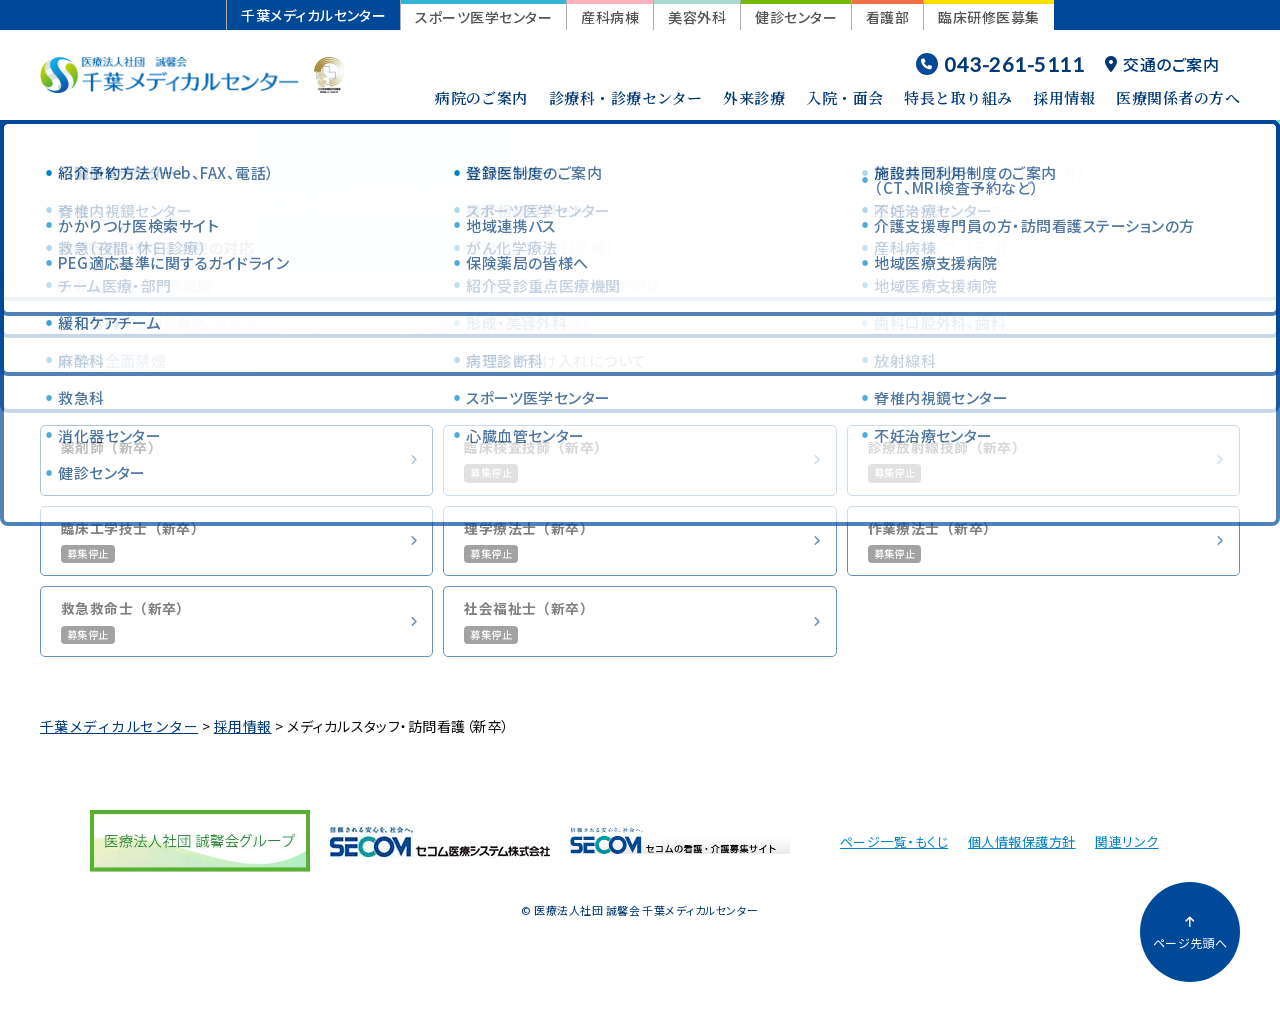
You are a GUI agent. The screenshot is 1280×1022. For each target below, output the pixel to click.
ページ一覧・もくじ (894, 857)
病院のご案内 (481, 97)
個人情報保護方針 (1022, 857)
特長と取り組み (958, 97)
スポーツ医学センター (483, 17)
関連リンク (1126, 857)
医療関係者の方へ (1178, 97)
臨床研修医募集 (988, 17)
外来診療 (754, 97)
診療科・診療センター (626, 97)
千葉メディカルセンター (313, 15)
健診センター (796, 17)
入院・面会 (844, 97)
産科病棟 (610, 17)
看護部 (887, 17)
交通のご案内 (1162, 64)
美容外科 (697, 17)
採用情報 (1064, 97)
